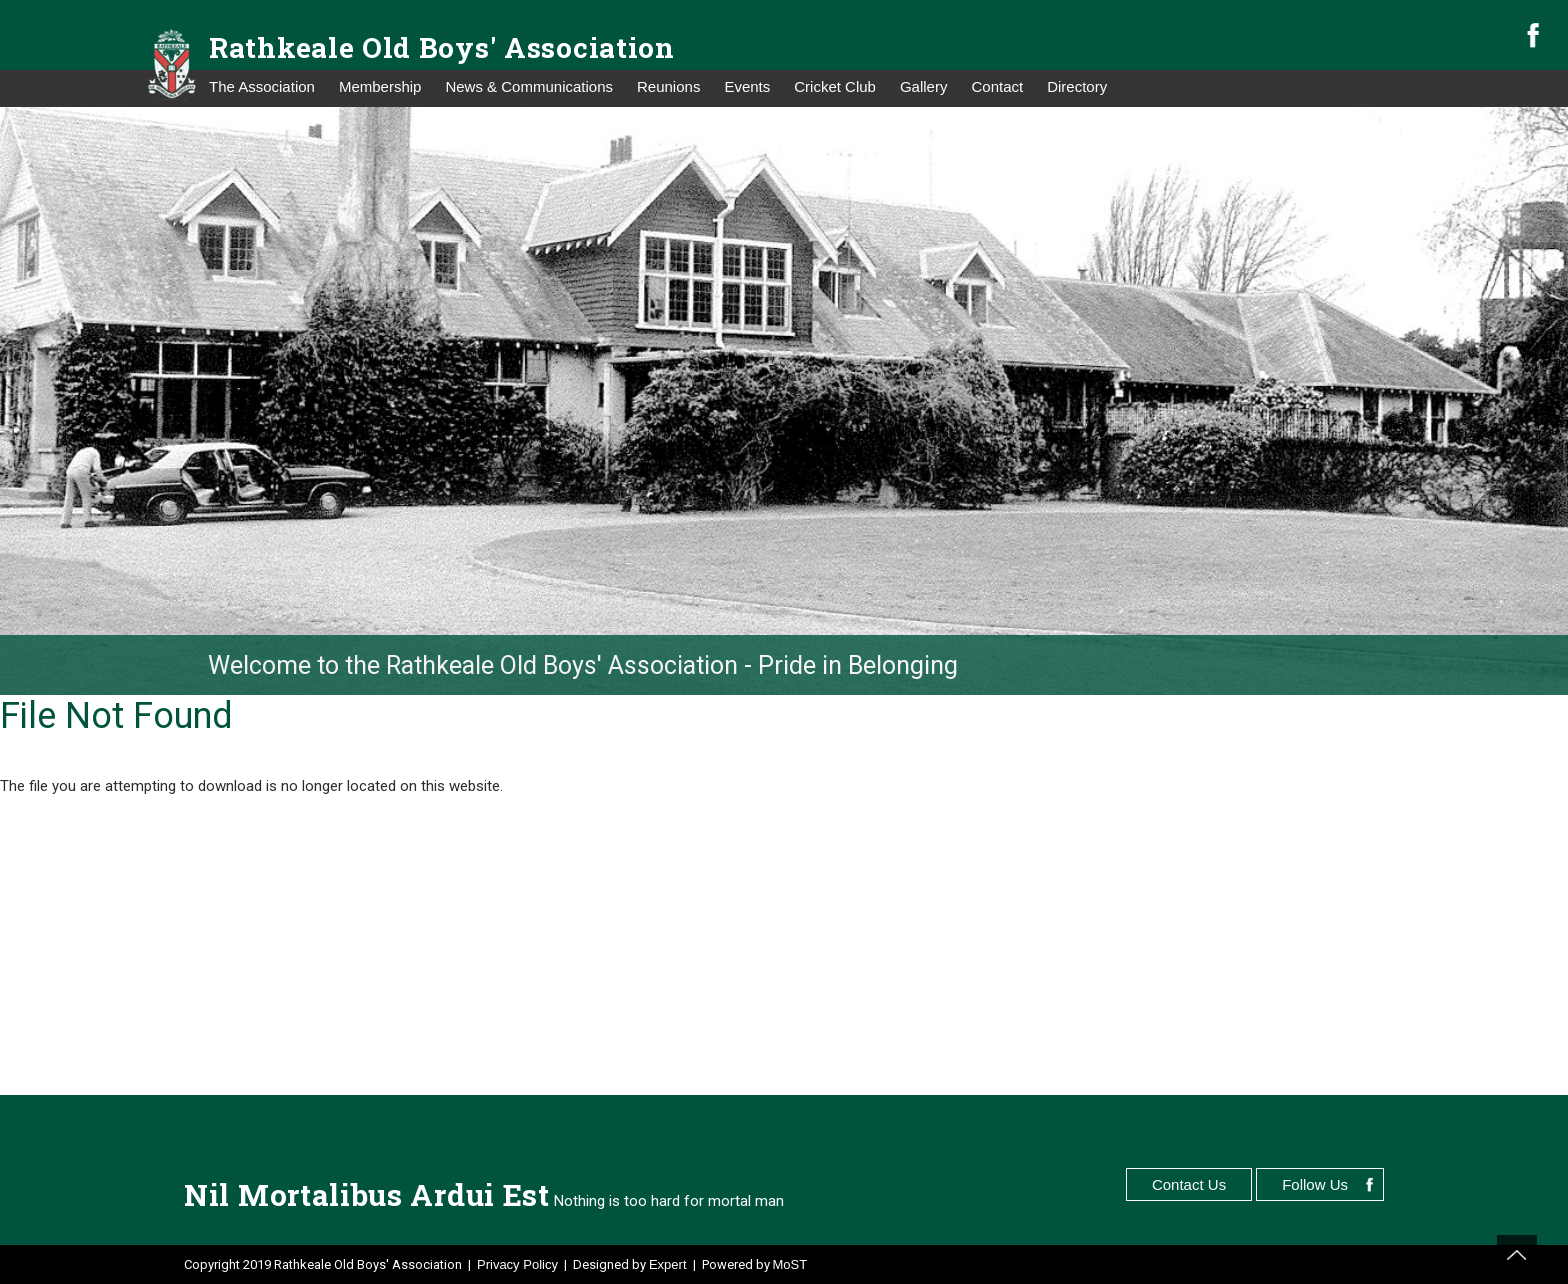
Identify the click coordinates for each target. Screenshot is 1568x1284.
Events (747, 86)
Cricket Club (835, 86)
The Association (262, 86)
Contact (997, 86)
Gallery (924, 86)
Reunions (668, 86)
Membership (380, 86)
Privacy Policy (517, 1264)
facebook (1533, 35)
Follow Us (1315, 1184)
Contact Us (1189, 1184)
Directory (1077, 86)
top (1517, 1255)
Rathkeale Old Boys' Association (442, 47)
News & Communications (529, 86)
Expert (668, 1264)
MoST (790, 1264)
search (1499, 36)
